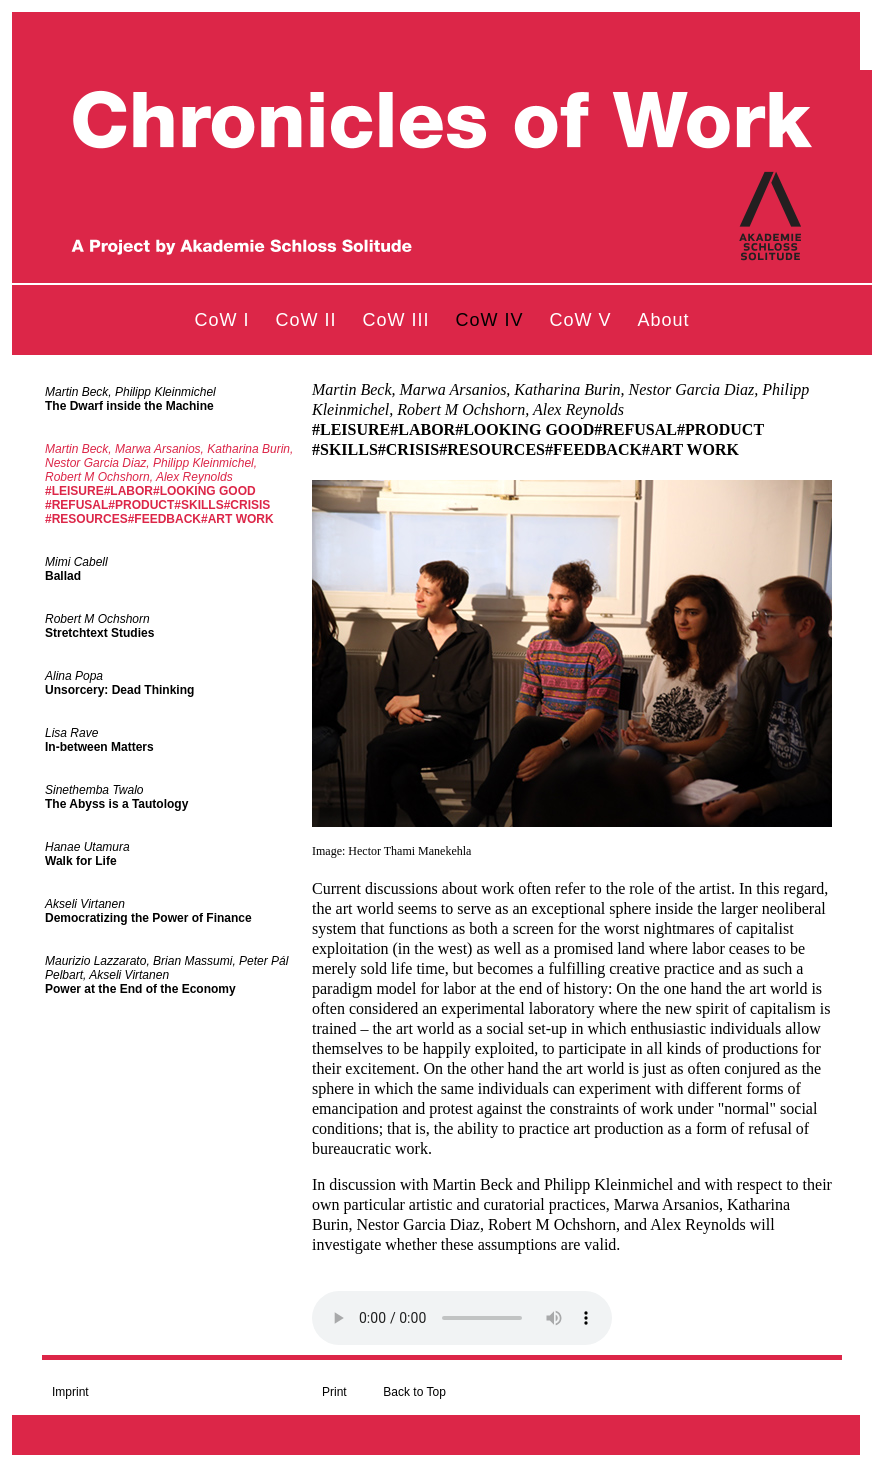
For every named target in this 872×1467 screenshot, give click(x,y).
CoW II (305, 320)
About (664, 320)
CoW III (395, 320)
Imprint (70, 1392)
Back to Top (414, 1392)
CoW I (221, 320)
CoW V (581, 320)
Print (334, 1392)
